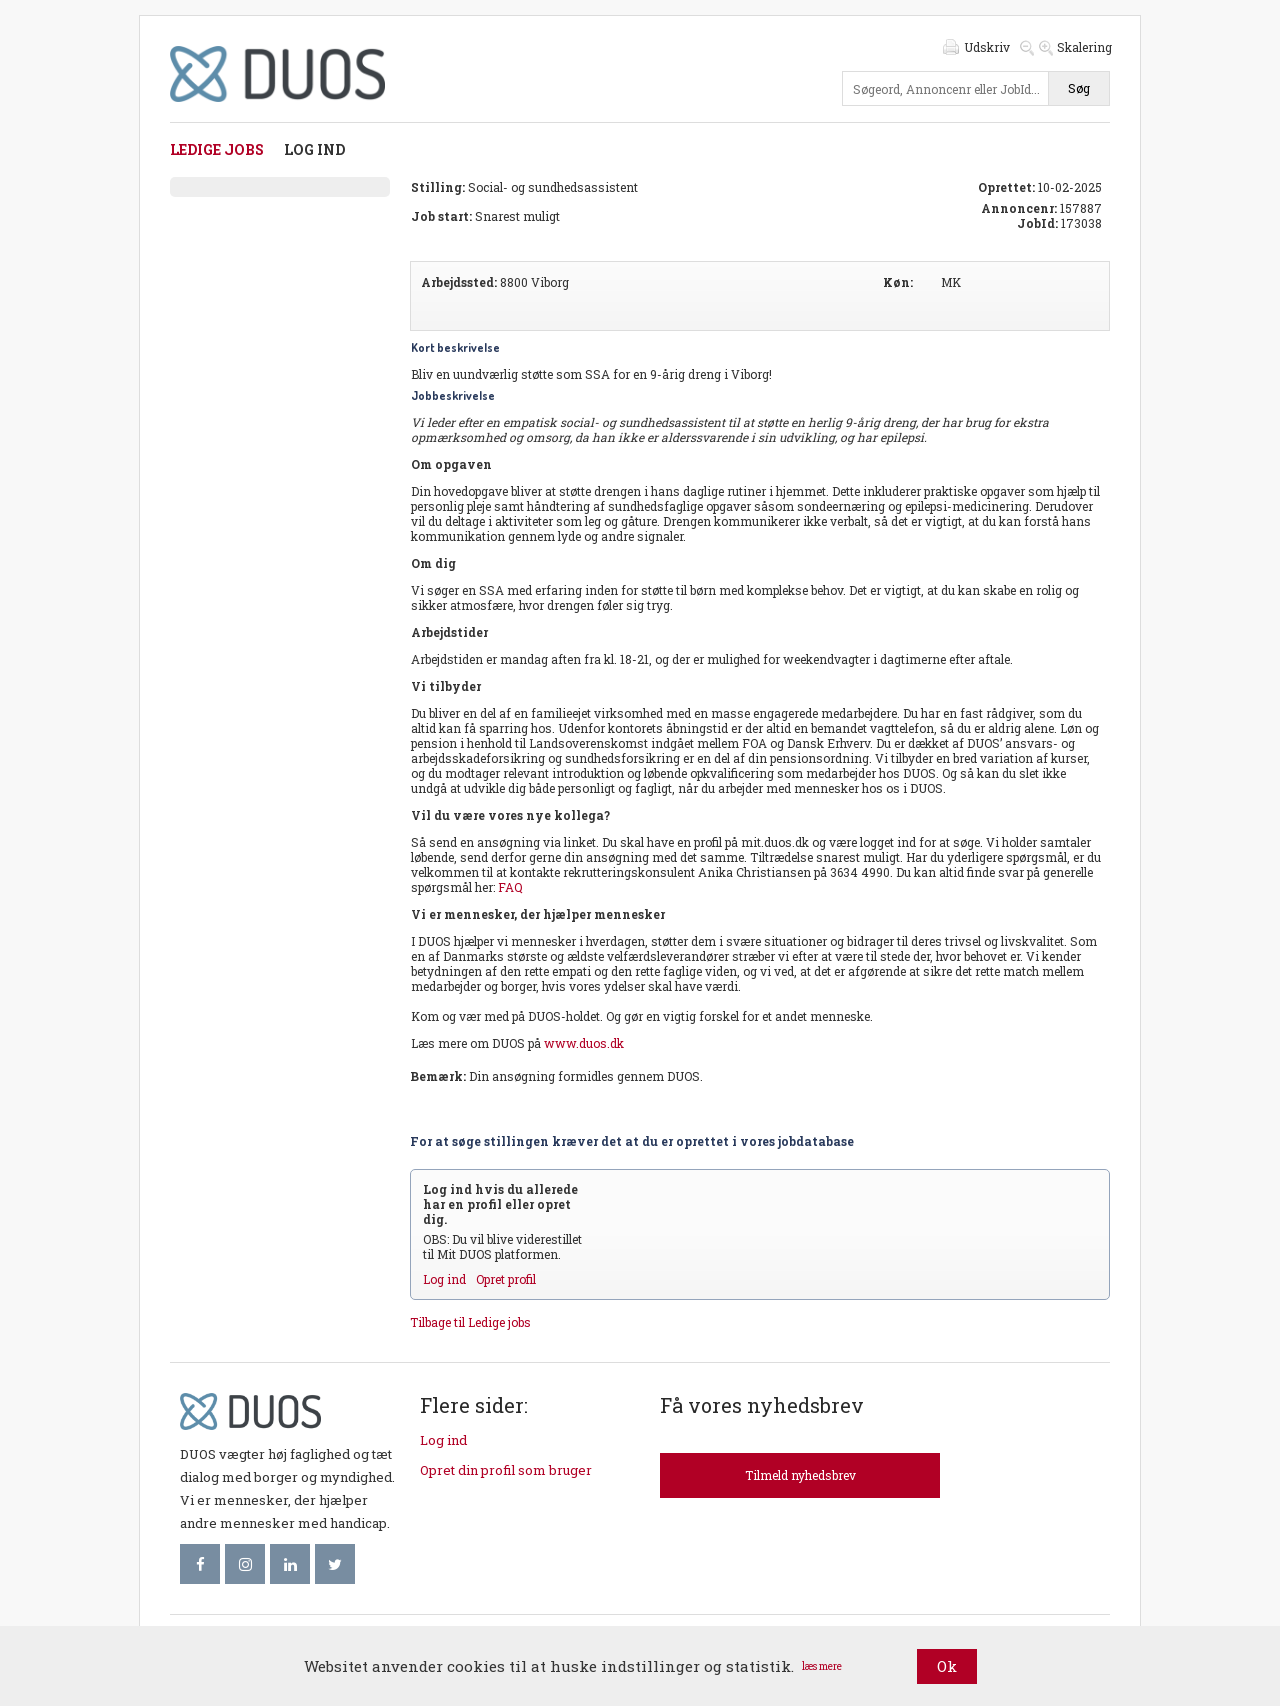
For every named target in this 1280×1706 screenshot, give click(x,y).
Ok (947, 1666)
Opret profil (506, 1279)
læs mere (822, 1666)
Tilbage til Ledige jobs (470, 1322)
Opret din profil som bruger (506, 1470)
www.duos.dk (584, 1043)
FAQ (510, 887)
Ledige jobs (217, 149)
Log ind (314, 149)
